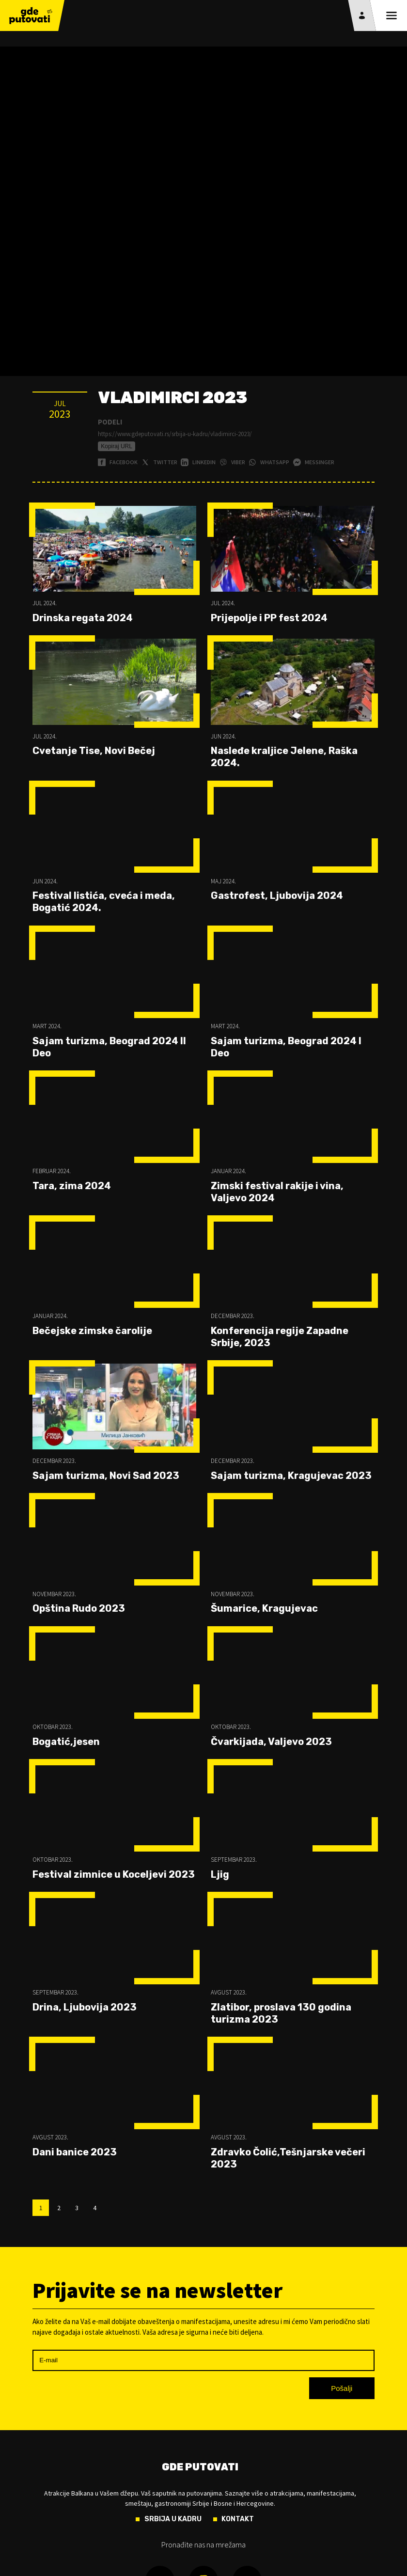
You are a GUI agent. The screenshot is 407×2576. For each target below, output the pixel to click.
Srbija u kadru (173, 2519)
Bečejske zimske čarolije (92, 1330)
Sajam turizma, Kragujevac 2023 (291, 1475)
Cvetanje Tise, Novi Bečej (93, 750)
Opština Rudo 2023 (78, 1608)
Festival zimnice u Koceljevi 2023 (113, 1874)
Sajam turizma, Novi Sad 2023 (105, 1475)
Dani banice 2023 (74, 2152)
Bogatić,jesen (66, 1741)
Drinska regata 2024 (82, 618)
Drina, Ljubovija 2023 (84, 2007)
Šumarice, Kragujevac (264, 1608)
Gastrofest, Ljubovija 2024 (277, 895)
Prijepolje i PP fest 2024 (269, 618)
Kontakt (237, 2519)
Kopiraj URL (116, 446)
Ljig (220, 1874)
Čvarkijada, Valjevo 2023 (271, 1741)
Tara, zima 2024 (71, 1186)
